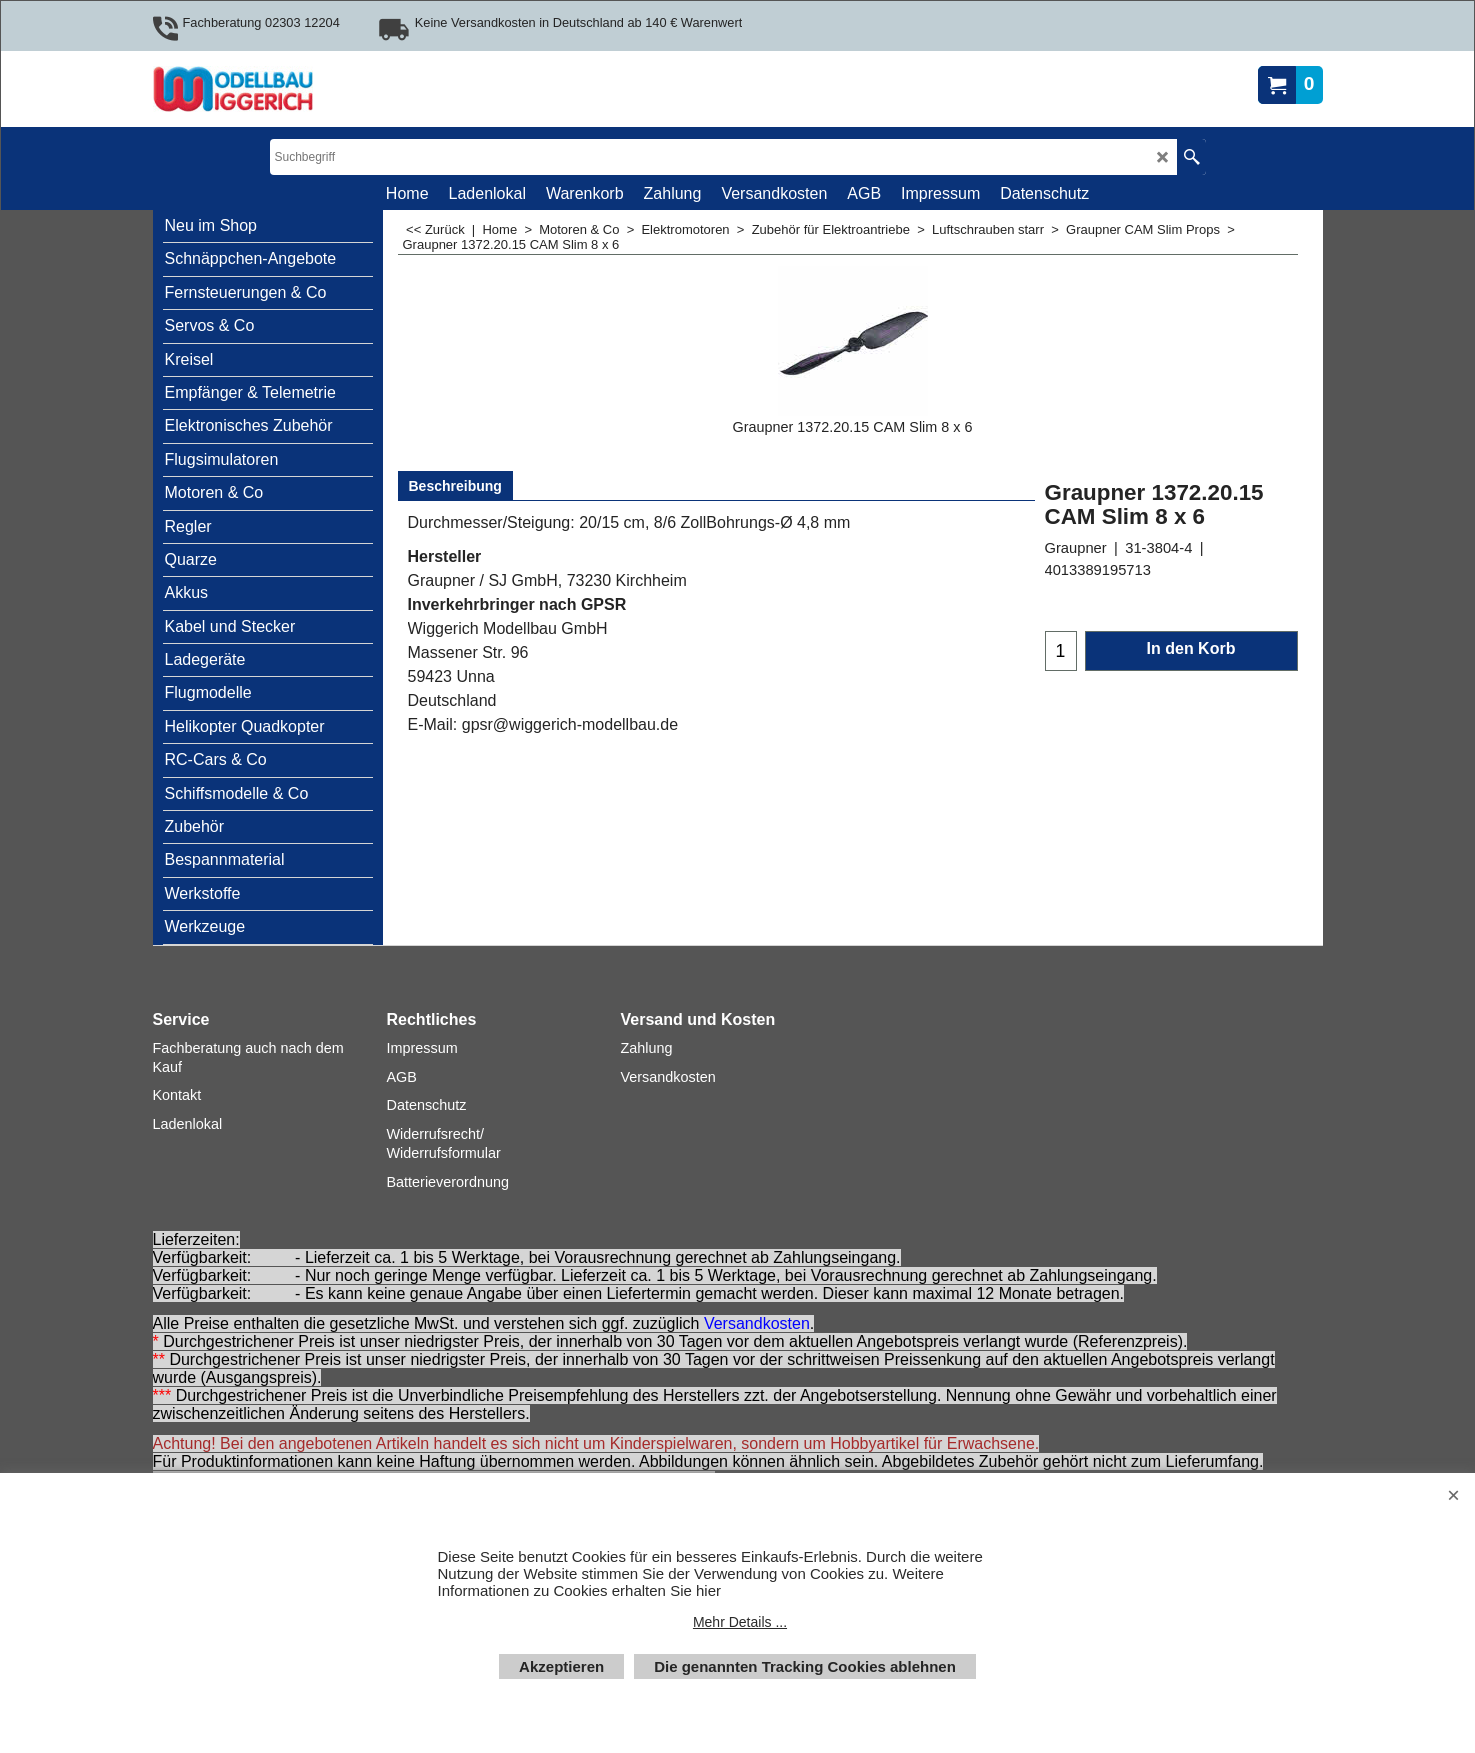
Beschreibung (455, 486)
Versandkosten (757, 1323)
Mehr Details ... (740, 1622)
